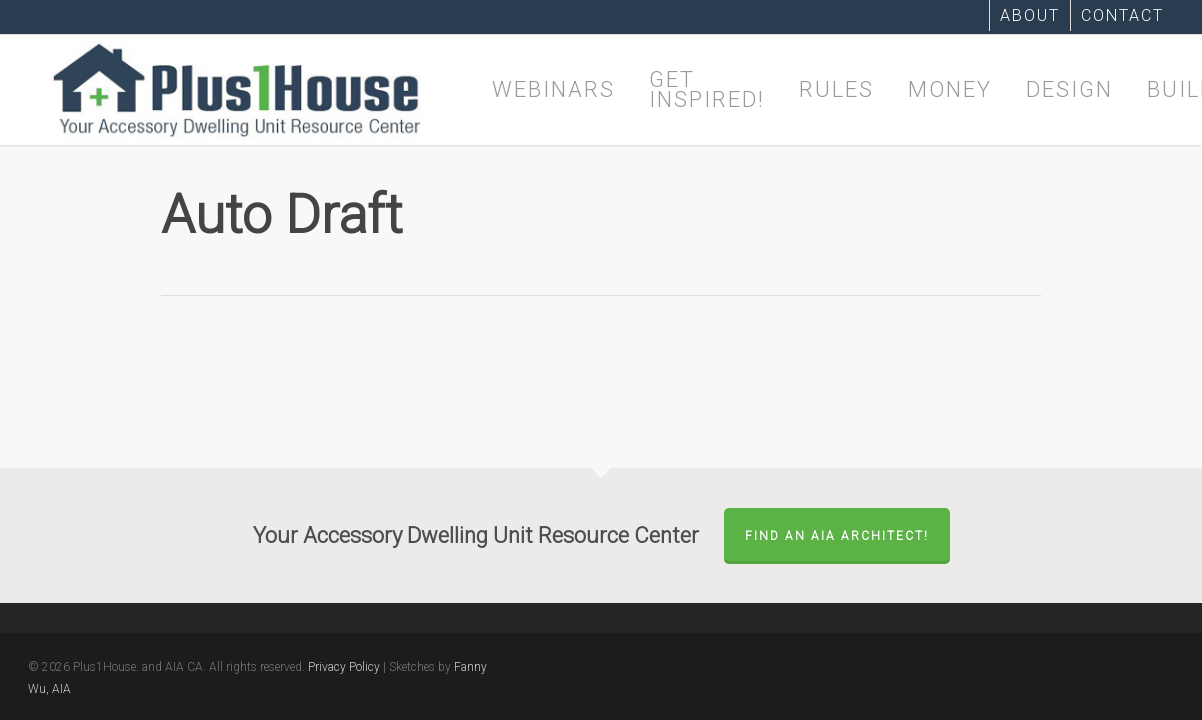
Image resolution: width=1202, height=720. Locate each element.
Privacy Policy (344, 667)
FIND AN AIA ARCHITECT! (837, 536)
